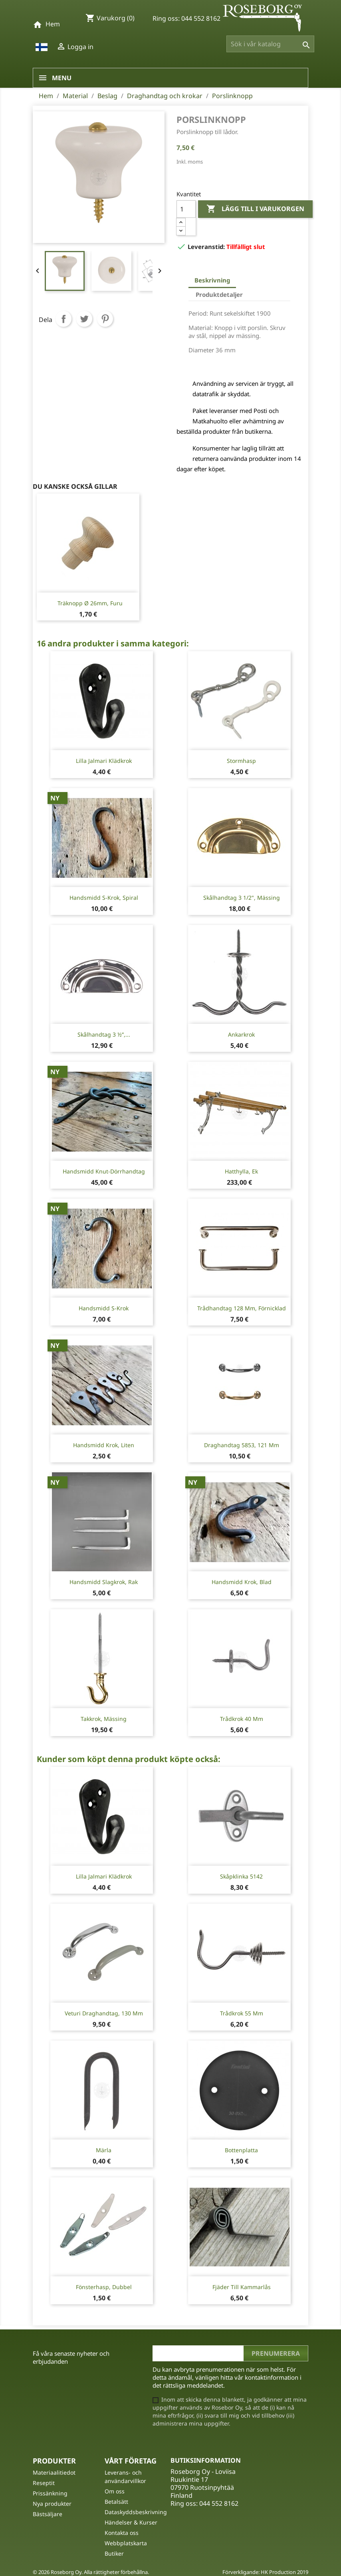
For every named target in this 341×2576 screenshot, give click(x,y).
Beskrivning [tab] (212, 280)
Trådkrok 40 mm (241, 1719)
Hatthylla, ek (241, 1171)
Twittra (84, 319)
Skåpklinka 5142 (241, 1876)
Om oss (115, 2491)
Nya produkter (52, 2503)
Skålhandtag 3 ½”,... (103, 1034)
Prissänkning (50, 2493)
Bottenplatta (241, 2150)
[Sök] (270, 44)
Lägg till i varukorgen (255, 209)
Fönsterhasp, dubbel (104, 2287)
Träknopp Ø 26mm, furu (90, 603)
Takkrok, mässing (104, 1719)
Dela (63, 319)
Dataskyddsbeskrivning (136, 2512)
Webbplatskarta (126, 2543)
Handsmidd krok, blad (242, 1582)
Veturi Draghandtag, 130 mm (104, 2013)
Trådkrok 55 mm (241, 2013)
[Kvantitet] (186, 209)
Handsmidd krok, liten (103, 1445)
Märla (103, 2150)
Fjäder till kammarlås (241, 2287)
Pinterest (105, 319)
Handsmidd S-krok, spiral (103, 897)
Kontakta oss (122, 2532)
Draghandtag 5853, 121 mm (241, 1445)
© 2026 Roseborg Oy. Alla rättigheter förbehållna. (91, 2572)
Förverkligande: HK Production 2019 (265, 2572)
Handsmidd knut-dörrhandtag (104, 1171)
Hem (53, 24)
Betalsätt (116, 2501)
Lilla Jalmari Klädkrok (104, 761)
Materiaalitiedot (54, 2472)
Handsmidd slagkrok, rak (103, 1582)
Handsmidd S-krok (104, 1308)
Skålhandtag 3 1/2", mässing (241, 897)
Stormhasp (241, 761)
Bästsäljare (47, 2514)
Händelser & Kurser (131, 2522)
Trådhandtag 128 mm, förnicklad (241, 1308)
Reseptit (44, 2483)
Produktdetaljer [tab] (219, 294)
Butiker (114, 2553)
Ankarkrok (241, 1034)
